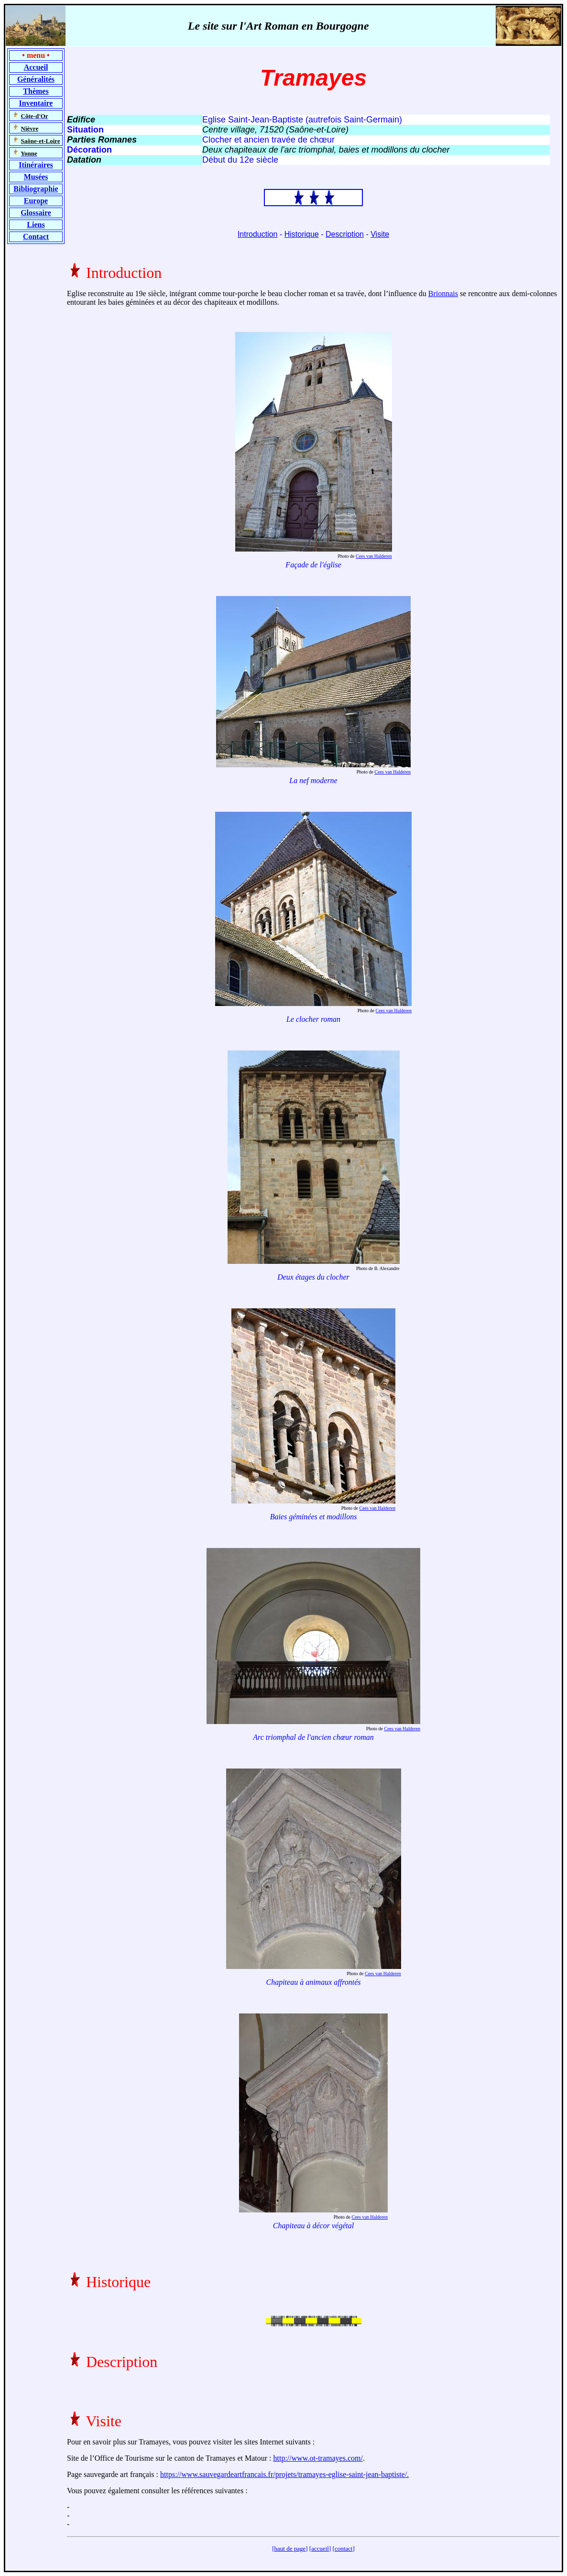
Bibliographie (35, 189)
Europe (36, 201)
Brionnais (443, 293)
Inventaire (36, 103)
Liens (35, 225)
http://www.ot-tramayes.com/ (318, 2458)
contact (344, 2548)
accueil (320, 2548)
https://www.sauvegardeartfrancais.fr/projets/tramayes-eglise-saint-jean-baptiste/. (284, 2474)
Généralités (36, 79)
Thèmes (35, 91)
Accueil (36, 67)
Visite (380, 234)
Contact (36, 236)
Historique (301, 234)
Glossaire (36, 213)
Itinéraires (36, 165)
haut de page (290, 2548)
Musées (36, 177)
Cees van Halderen (374, 556)
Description (345, 234)
